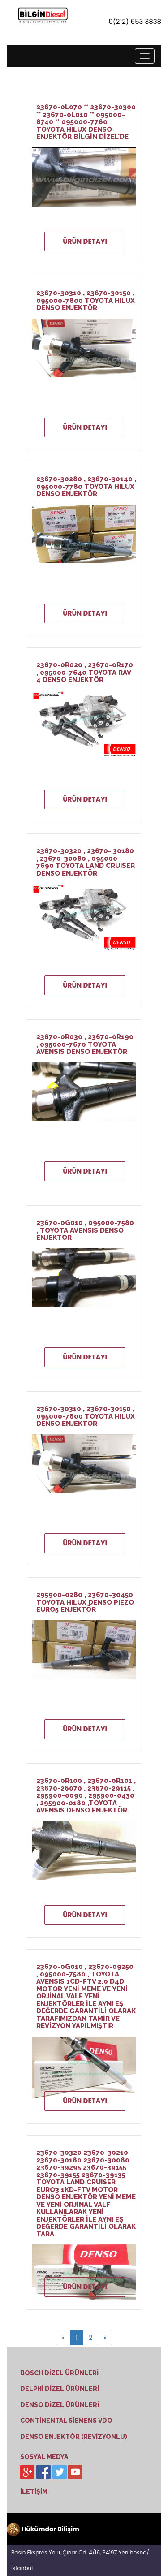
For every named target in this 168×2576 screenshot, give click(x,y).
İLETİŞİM (33, 2491)
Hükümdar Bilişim (43, 2528)
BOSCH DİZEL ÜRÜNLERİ (59, 2373)
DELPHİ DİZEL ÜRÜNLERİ (59, 2388)
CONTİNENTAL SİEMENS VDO (66, 2420)
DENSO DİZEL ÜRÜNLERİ (59, 2404)
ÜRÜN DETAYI (85, 241)
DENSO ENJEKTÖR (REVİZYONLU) (73, 2436)
